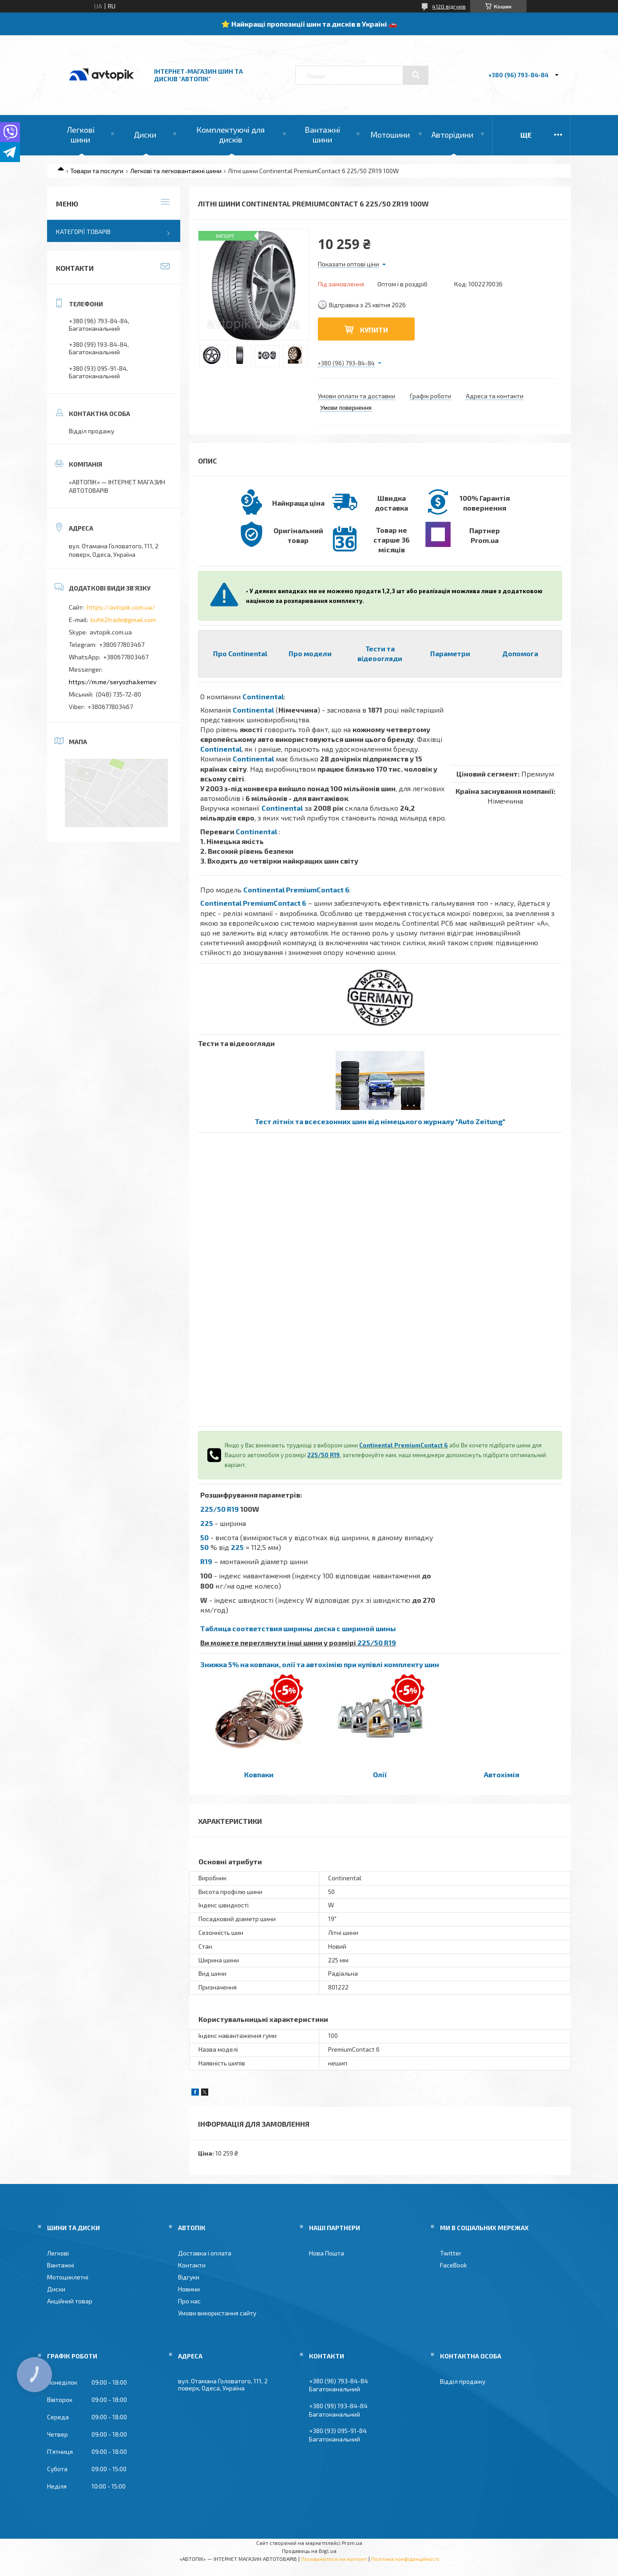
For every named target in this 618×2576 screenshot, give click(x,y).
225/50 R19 (323, 1454)
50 (204, 1537)
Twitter (450, 2253)
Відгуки (188, 2277)
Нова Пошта (326, 2253)
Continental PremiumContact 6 (296, 889)
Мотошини (390, 134)
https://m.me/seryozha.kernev (112, 682)
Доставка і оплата (204, 2253)
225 (206, 1523)
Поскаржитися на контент (334, 2559)
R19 (206, 1561)
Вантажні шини (322, 134)
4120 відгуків (449, 6)
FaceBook (453, 2265)
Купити (374, 329)
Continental (263, 696)
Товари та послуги (96, 170)
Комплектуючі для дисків (230, 134)
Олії (380, 1774)
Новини (189, 2289)
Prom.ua (352, 2543)
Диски (145, 134)
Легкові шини (81, 134)
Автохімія (501, 1774)
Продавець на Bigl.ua (309, 2551)
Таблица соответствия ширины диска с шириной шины (298, 1628)
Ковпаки (258, 1774)
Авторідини (452, 134)
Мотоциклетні (67, 2277)
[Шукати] (415, 75)
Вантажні (60, 2265)
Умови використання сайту (217, 2313)
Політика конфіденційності (405, 2559)
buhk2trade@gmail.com (123, 619)
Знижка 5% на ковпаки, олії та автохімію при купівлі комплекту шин (319, 1664)
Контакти (192, 2265)
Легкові (58, 2253)
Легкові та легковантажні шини (176, 170)
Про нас (189, 2301)
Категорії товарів (83, 231)
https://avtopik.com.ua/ (121, 607)
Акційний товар (69, 2301)
